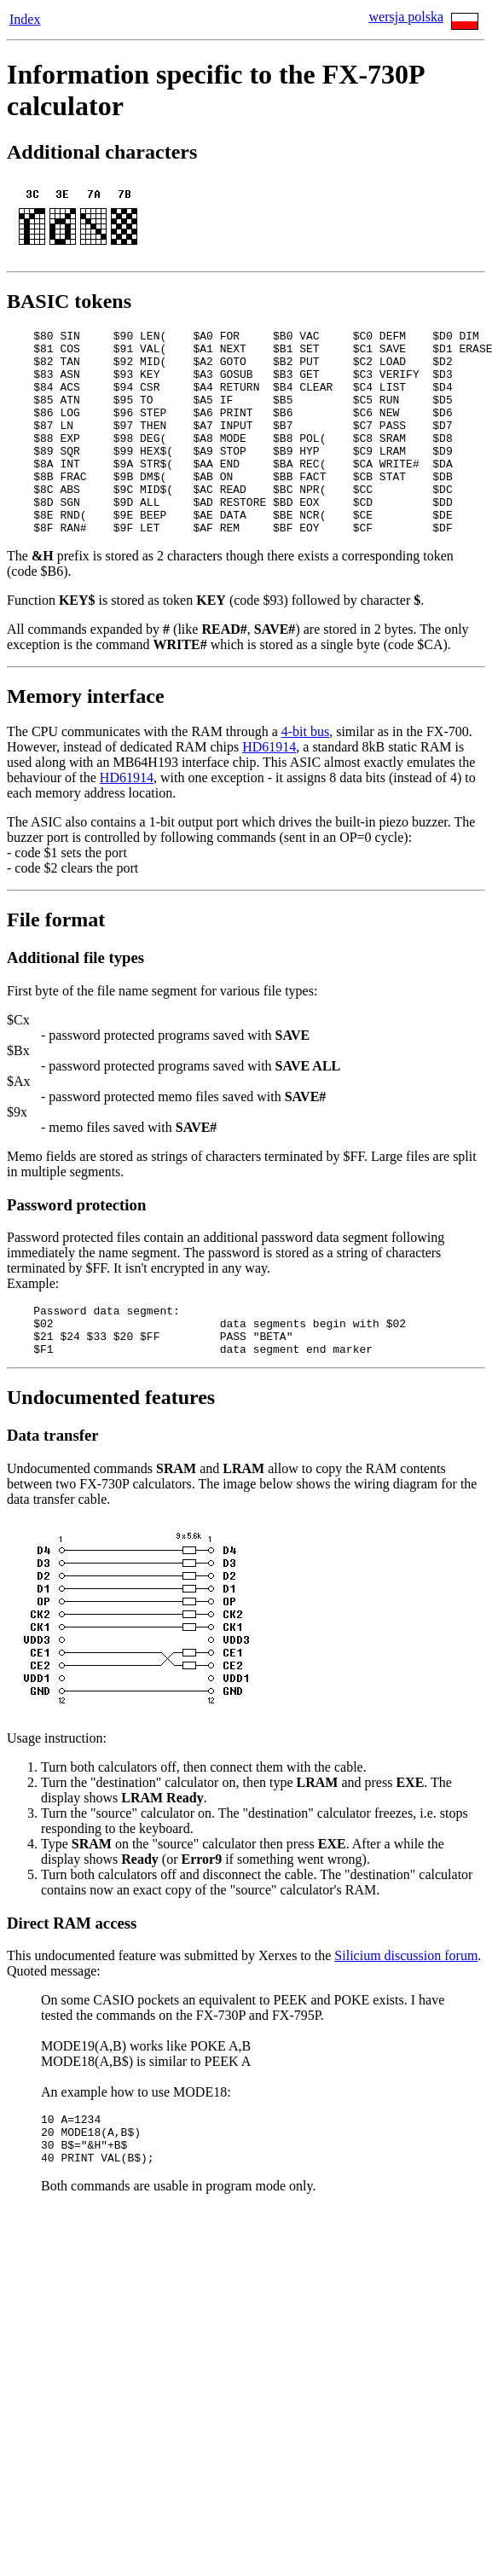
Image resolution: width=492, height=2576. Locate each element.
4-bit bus (305, 772)
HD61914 (269, 787)
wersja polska (405, 16)
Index (24, 19)
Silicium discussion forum (406, 2006)
